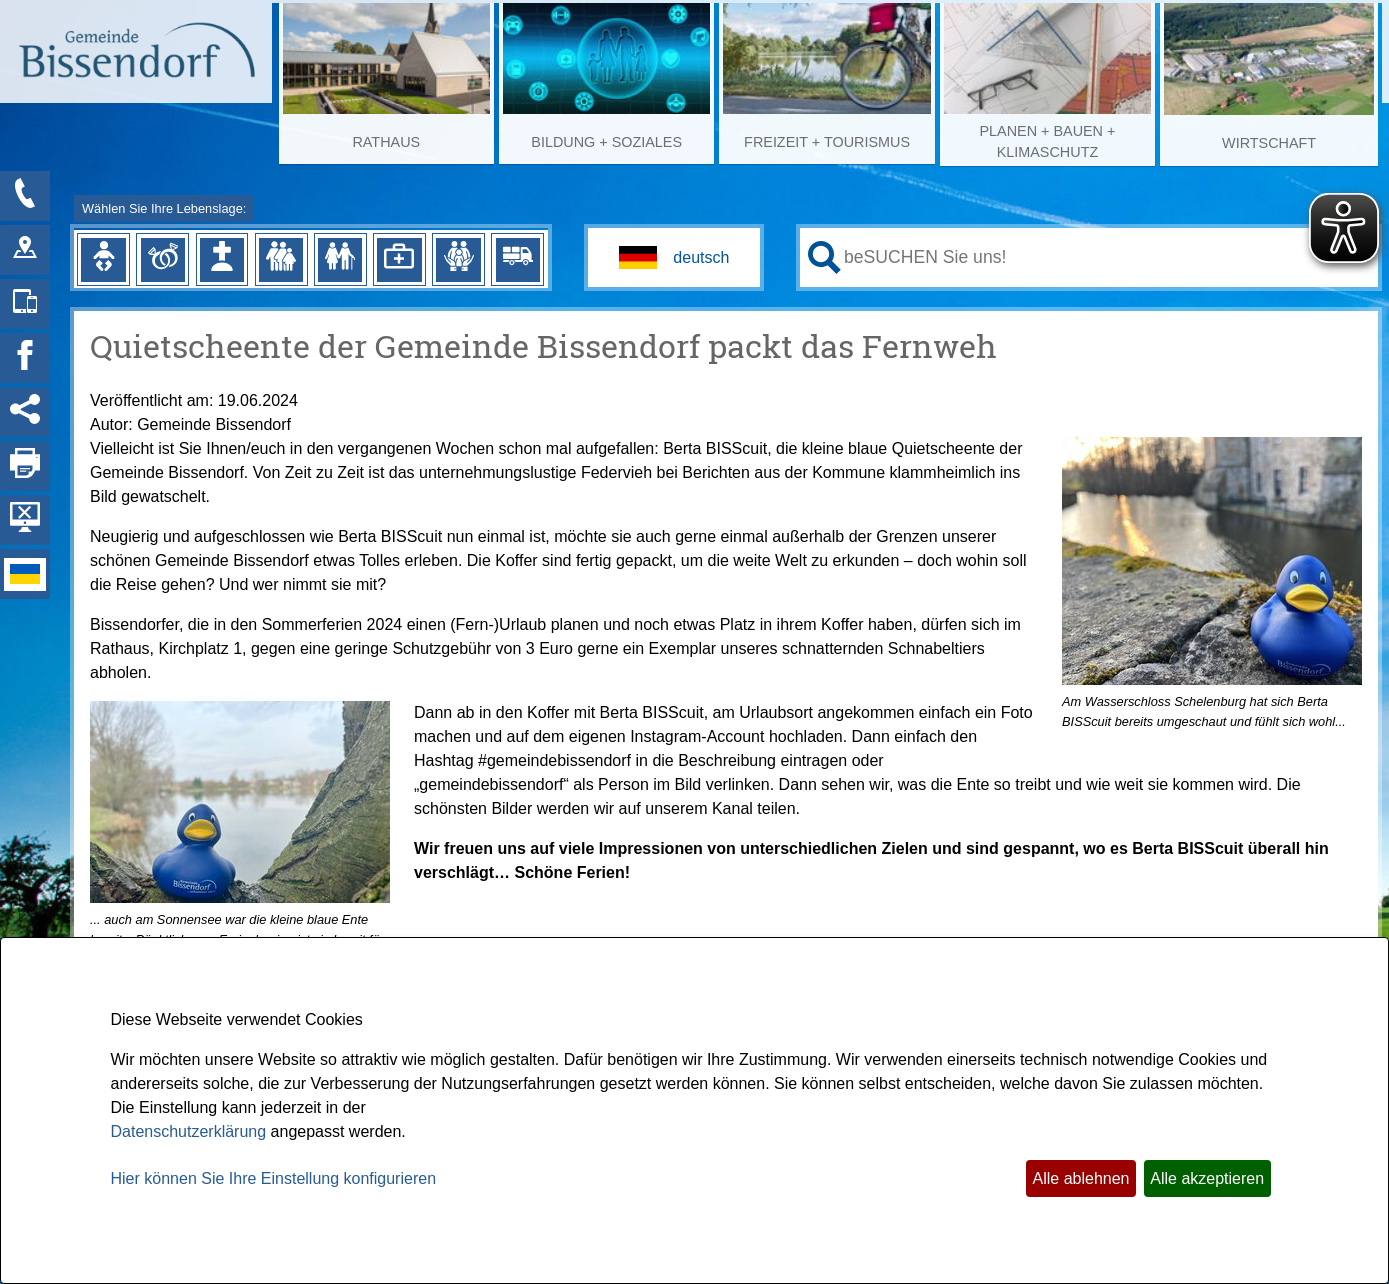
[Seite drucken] (25, 466)
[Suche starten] (824, 257)
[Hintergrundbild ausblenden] (25, 520)
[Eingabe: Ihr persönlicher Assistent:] (1107, 257)
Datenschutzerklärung (189, 1131)
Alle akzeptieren (1207, 1178)
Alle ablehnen (1081, 1178)
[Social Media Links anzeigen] (25, 412)
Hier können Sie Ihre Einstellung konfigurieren (274, 1178)
